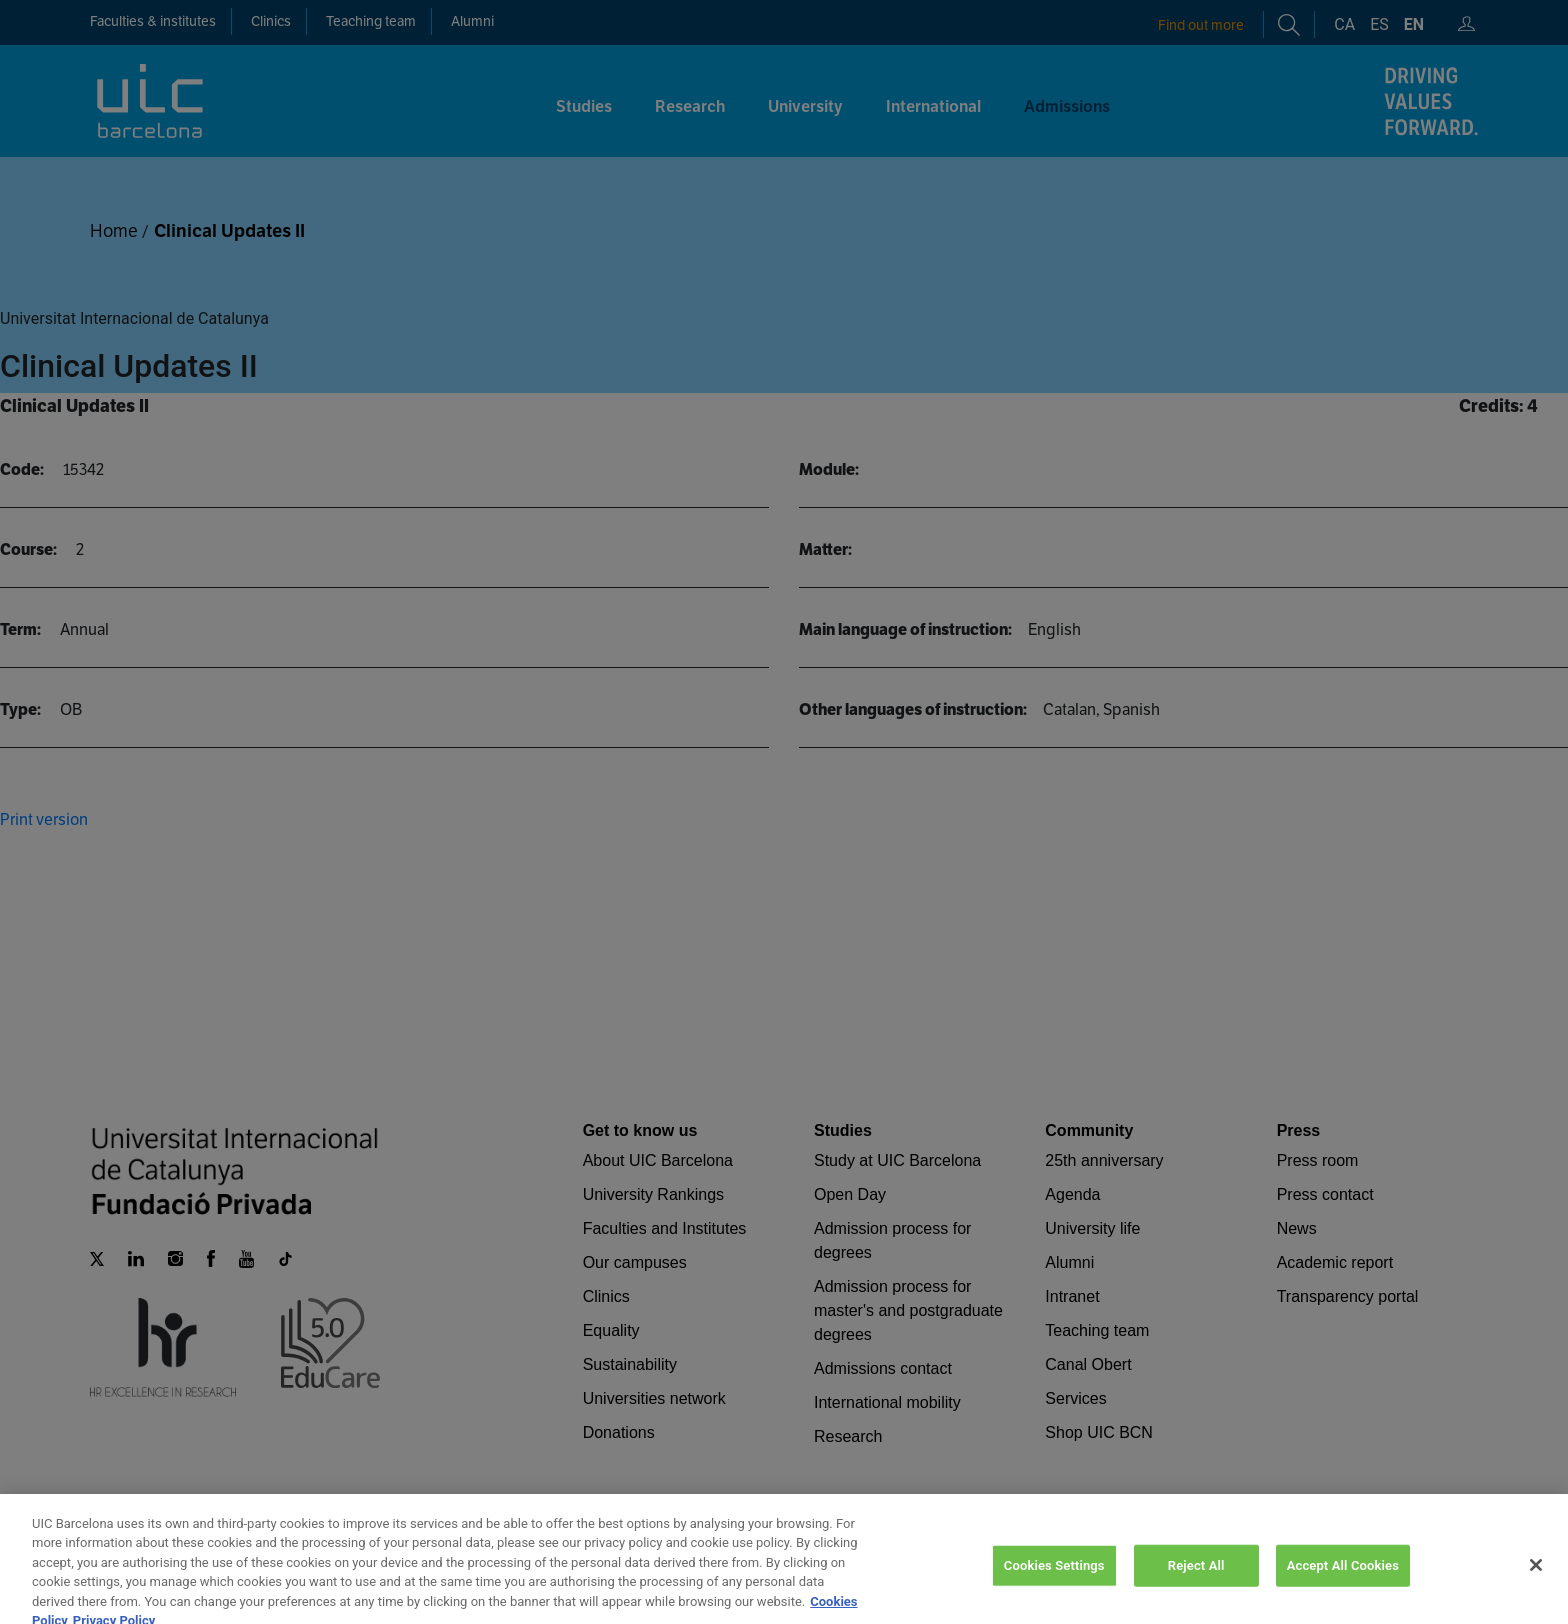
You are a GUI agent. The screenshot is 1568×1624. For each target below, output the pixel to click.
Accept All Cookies (1343, 1589)
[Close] (1536, 1589)
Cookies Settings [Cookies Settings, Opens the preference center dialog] (1054, 1589)
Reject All (1196, 1589)
